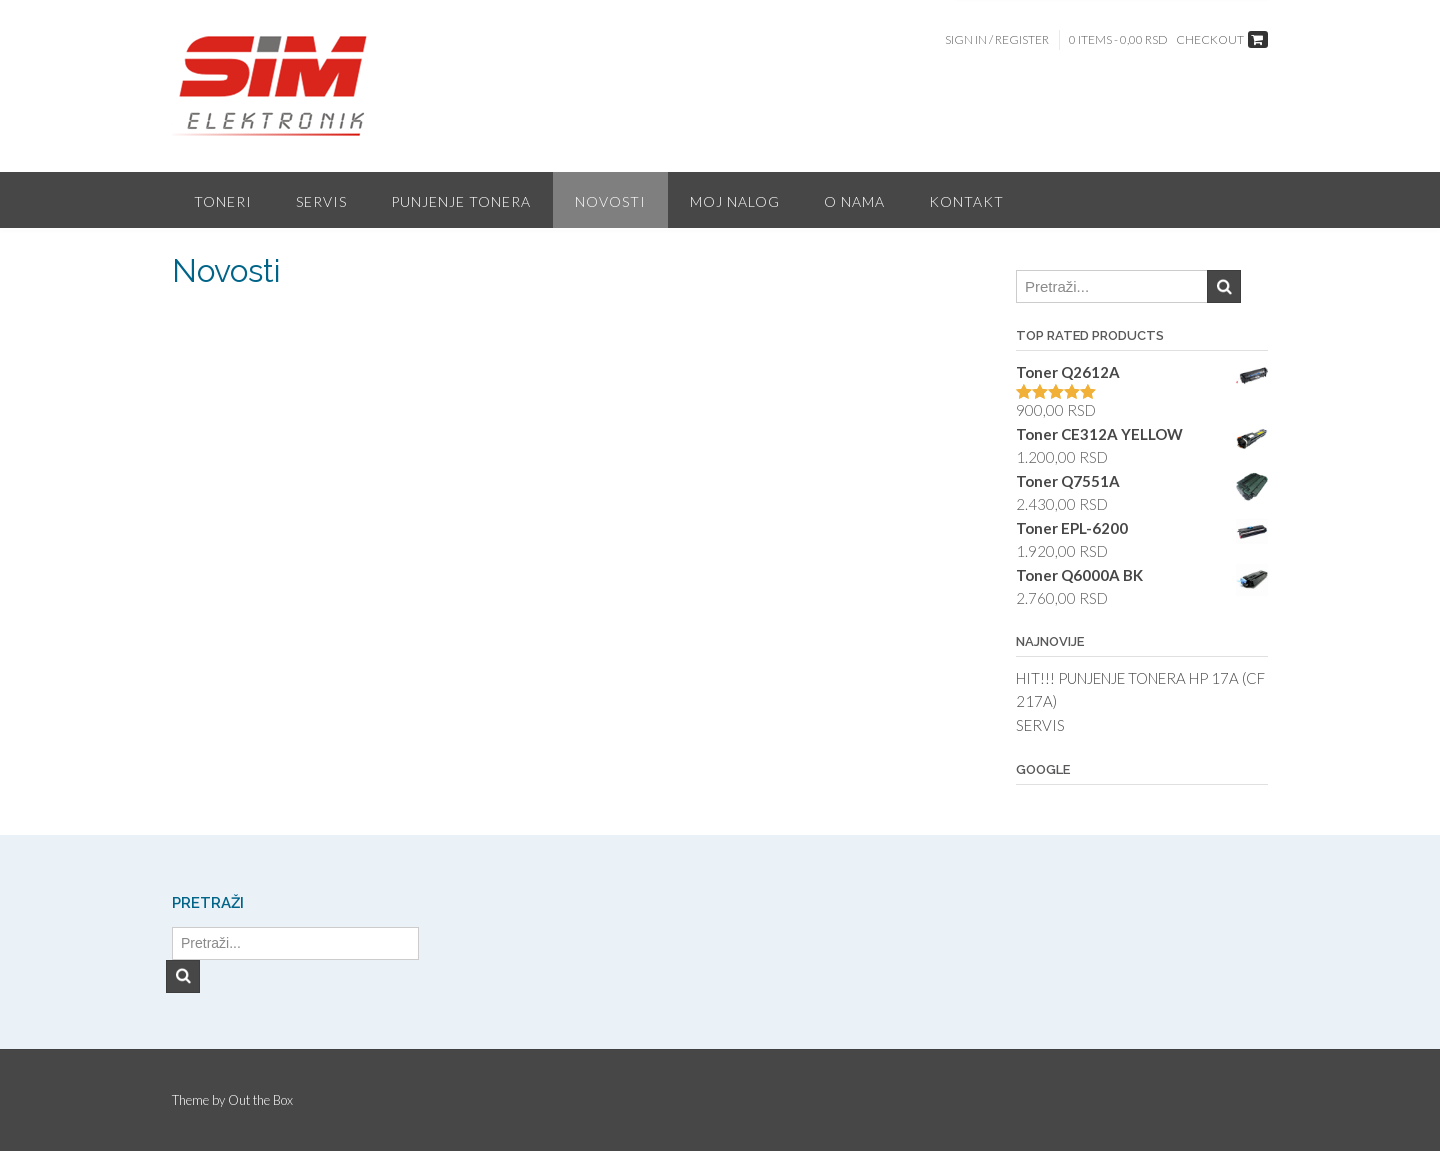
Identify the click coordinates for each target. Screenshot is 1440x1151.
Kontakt (966, 201)
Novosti (610, 201)
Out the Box (260, 1100)
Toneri (223, 201)
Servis (321, 201)
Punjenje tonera (461, 201)
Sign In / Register (997, 39)
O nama (854, 201)
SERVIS (1040, 725)
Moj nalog (735, 201)
